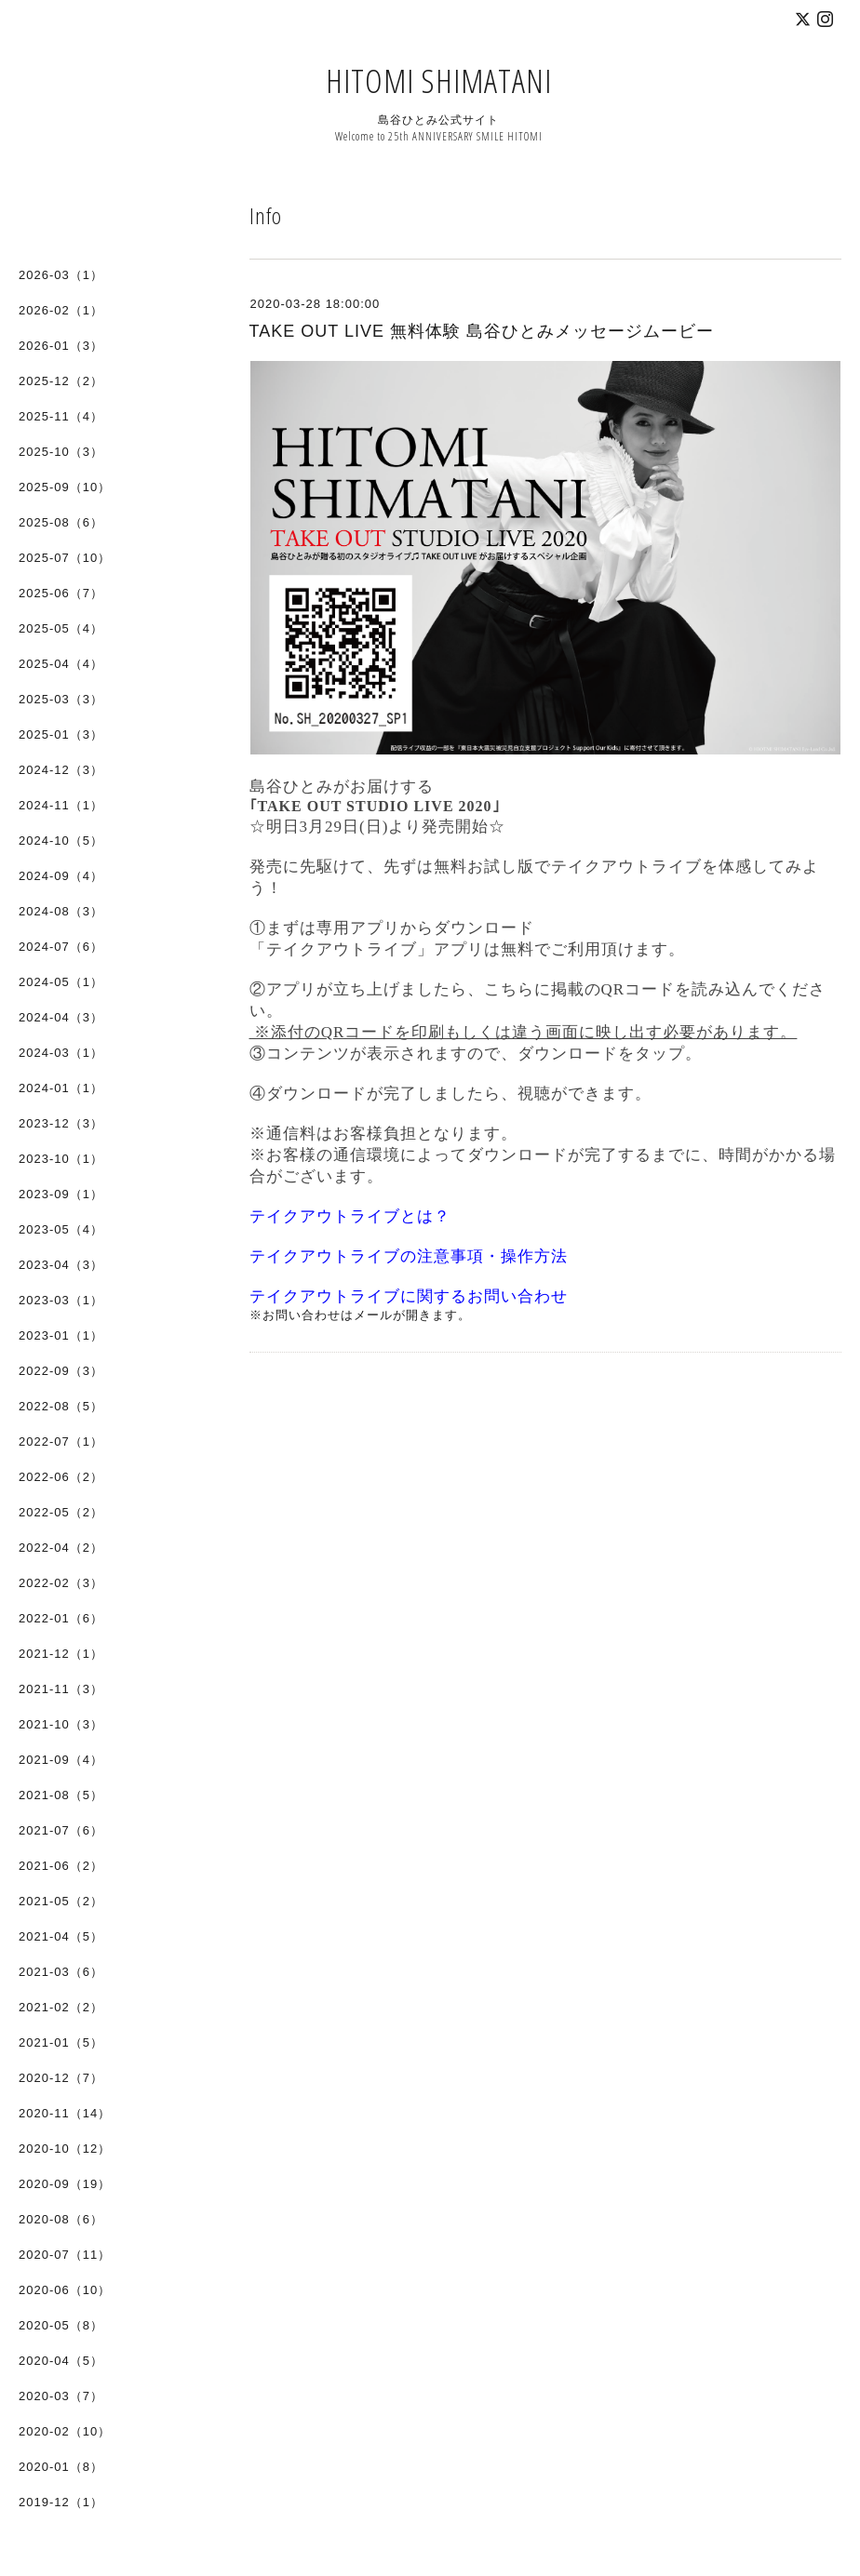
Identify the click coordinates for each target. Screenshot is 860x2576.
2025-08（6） (61, 522)
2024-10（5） (61, 841)
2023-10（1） (61, 1159)
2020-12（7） (61, 2078)
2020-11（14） (65, 2113)
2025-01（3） (61, 734)
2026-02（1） (61, 310)
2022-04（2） (61, 1548)
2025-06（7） (61, 593)
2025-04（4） (61, 664)
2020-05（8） (61, 2325)
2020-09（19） (65, 2184)
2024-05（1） (61, 982)
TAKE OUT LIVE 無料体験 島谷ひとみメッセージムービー (481, 331)
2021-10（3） (61, 1724)
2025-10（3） (61, 452)
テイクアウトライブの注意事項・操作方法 (408, 1256)
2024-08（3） (61, 911)
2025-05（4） (61, 628)
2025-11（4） (61, 416)
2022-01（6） (61, 1618)
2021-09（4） (61, 1760)
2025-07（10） (65, 558)
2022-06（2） (61, 1477)
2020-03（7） (61, 2396)
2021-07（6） (61, 1830)
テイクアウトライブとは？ (349, 1216)
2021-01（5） (61, 2042)
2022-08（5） (61, 1406)
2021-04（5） (61, 1936)
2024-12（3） (61, 770)
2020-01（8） (61, 2467)
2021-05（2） (61, 1901)
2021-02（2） (61, 2007)
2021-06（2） (61, 1866)
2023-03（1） (61, 1300)
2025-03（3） (61, 699)
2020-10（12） (65, 2149)
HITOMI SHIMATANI (439, 80)
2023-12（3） (61, 1123)
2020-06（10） (65, 2290)
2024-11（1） (61, 805)
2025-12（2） (61, 381)
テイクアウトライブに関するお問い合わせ (408, 1296)
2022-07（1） (61, 1441)
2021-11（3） (61, 1689)
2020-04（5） (61, 2361)
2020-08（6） (61, 2219)
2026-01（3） (61, 346)
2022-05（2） (61, 1512)
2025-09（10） (65, 487)
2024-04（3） (61, 1017)
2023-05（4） (61, 1229)
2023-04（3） (61, 1265)
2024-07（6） (61, 947)
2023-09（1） (61, 1194)
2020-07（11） (65, 2255)
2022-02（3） (61, 1583)
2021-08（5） (61, 1795)
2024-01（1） (61, 1088)
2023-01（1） (61, 1335)
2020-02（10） (65, 2431)
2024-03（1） (61, 1053)
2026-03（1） (61, 275)
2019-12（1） (61, 2502)
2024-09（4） (61, 876)
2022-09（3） (61, 1371)
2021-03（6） (61, 1972)
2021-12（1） (61, 1654)
